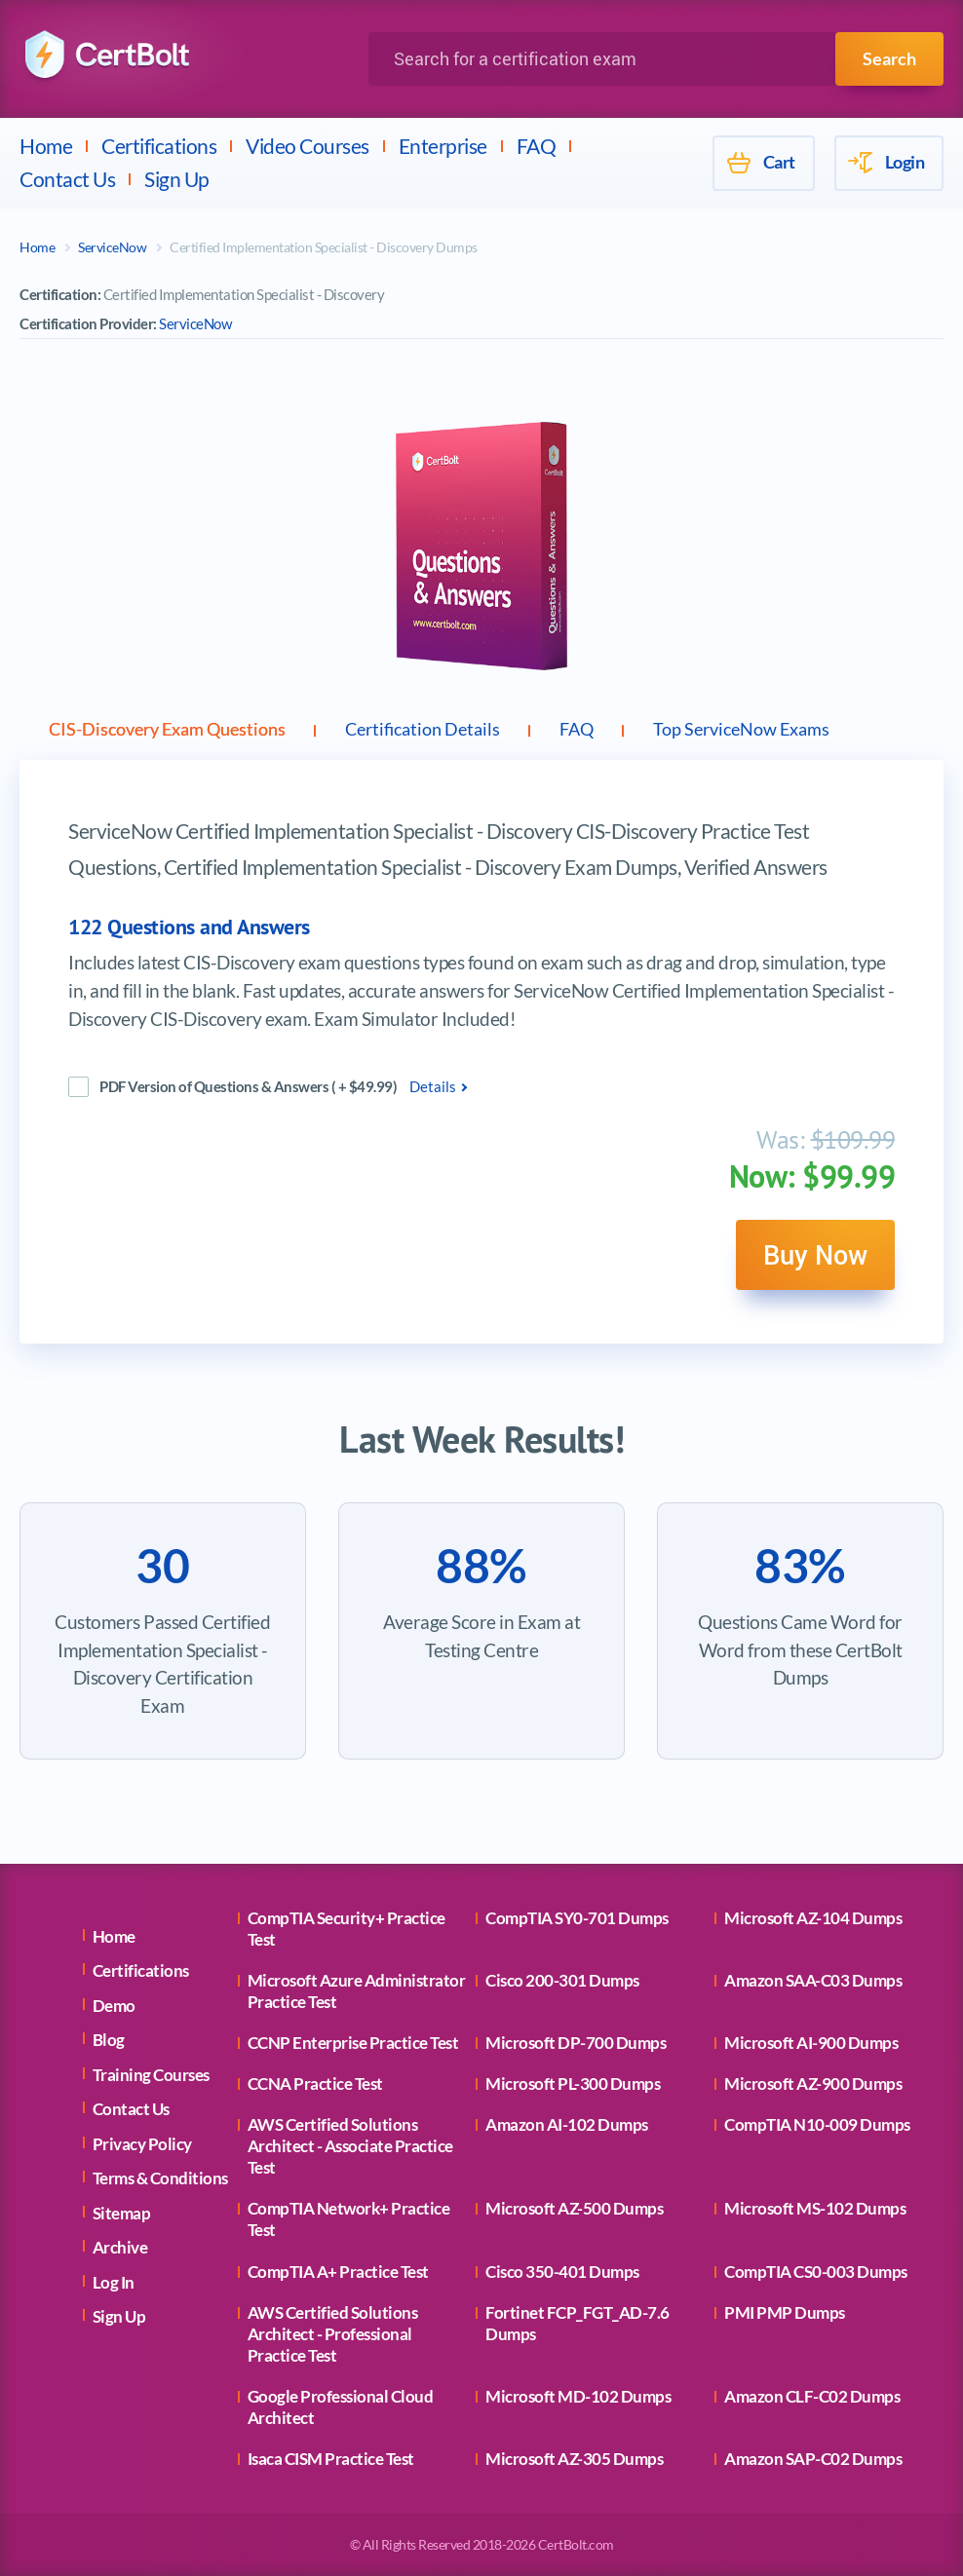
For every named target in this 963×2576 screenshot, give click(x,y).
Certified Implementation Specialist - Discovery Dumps (324, 247)
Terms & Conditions (160, 2178)
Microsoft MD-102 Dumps (578, 2396)
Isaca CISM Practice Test (331, 2458)
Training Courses (151, 2075)
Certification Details (484, 730)
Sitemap (122, 2213)
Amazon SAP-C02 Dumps (813, 2458)
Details (432, 1091)
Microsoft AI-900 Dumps (811, 2042)
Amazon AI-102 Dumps (566, 2124)
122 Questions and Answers (189, 930)
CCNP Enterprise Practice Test (353, 2042)
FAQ (537, 145)
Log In (114, 2282)
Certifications (158, 145)
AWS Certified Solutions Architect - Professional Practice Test (333, 2334)
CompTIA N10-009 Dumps (817, 2124)
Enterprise (443, 145)
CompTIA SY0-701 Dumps (577, 1918)
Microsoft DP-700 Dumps (575, 2042)
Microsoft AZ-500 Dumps (574, 2208)
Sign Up (177, 179)
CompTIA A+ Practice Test (338, 2271)
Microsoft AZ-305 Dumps (574, 2458)
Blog (109, 2039)
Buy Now (812, 1259)
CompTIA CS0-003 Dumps (815, 2271)
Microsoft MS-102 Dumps (814, 2208)
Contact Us (67, 179)
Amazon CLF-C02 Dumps (812, 2396)
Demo (114, 2005)
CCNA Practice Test (315, 2083)
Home (45, 145)
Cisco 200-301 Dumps (562, 1980)
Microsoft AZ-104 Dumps (813, 1918)
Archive (120, 2247)
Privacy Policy (142, 2144)
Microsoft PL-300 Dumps (572, 2083)
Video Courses (307, 145)
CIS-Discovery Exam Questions (190, 730)
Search (889, 58)
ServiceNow (112, 247)
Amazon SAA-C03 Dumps (813, 1980)
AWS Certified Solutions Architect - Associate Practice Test (350, 2146)
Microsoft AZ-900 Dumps (813, 2083)
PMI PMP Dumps (784, 2312)
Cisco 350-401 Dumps (562, 2271)
